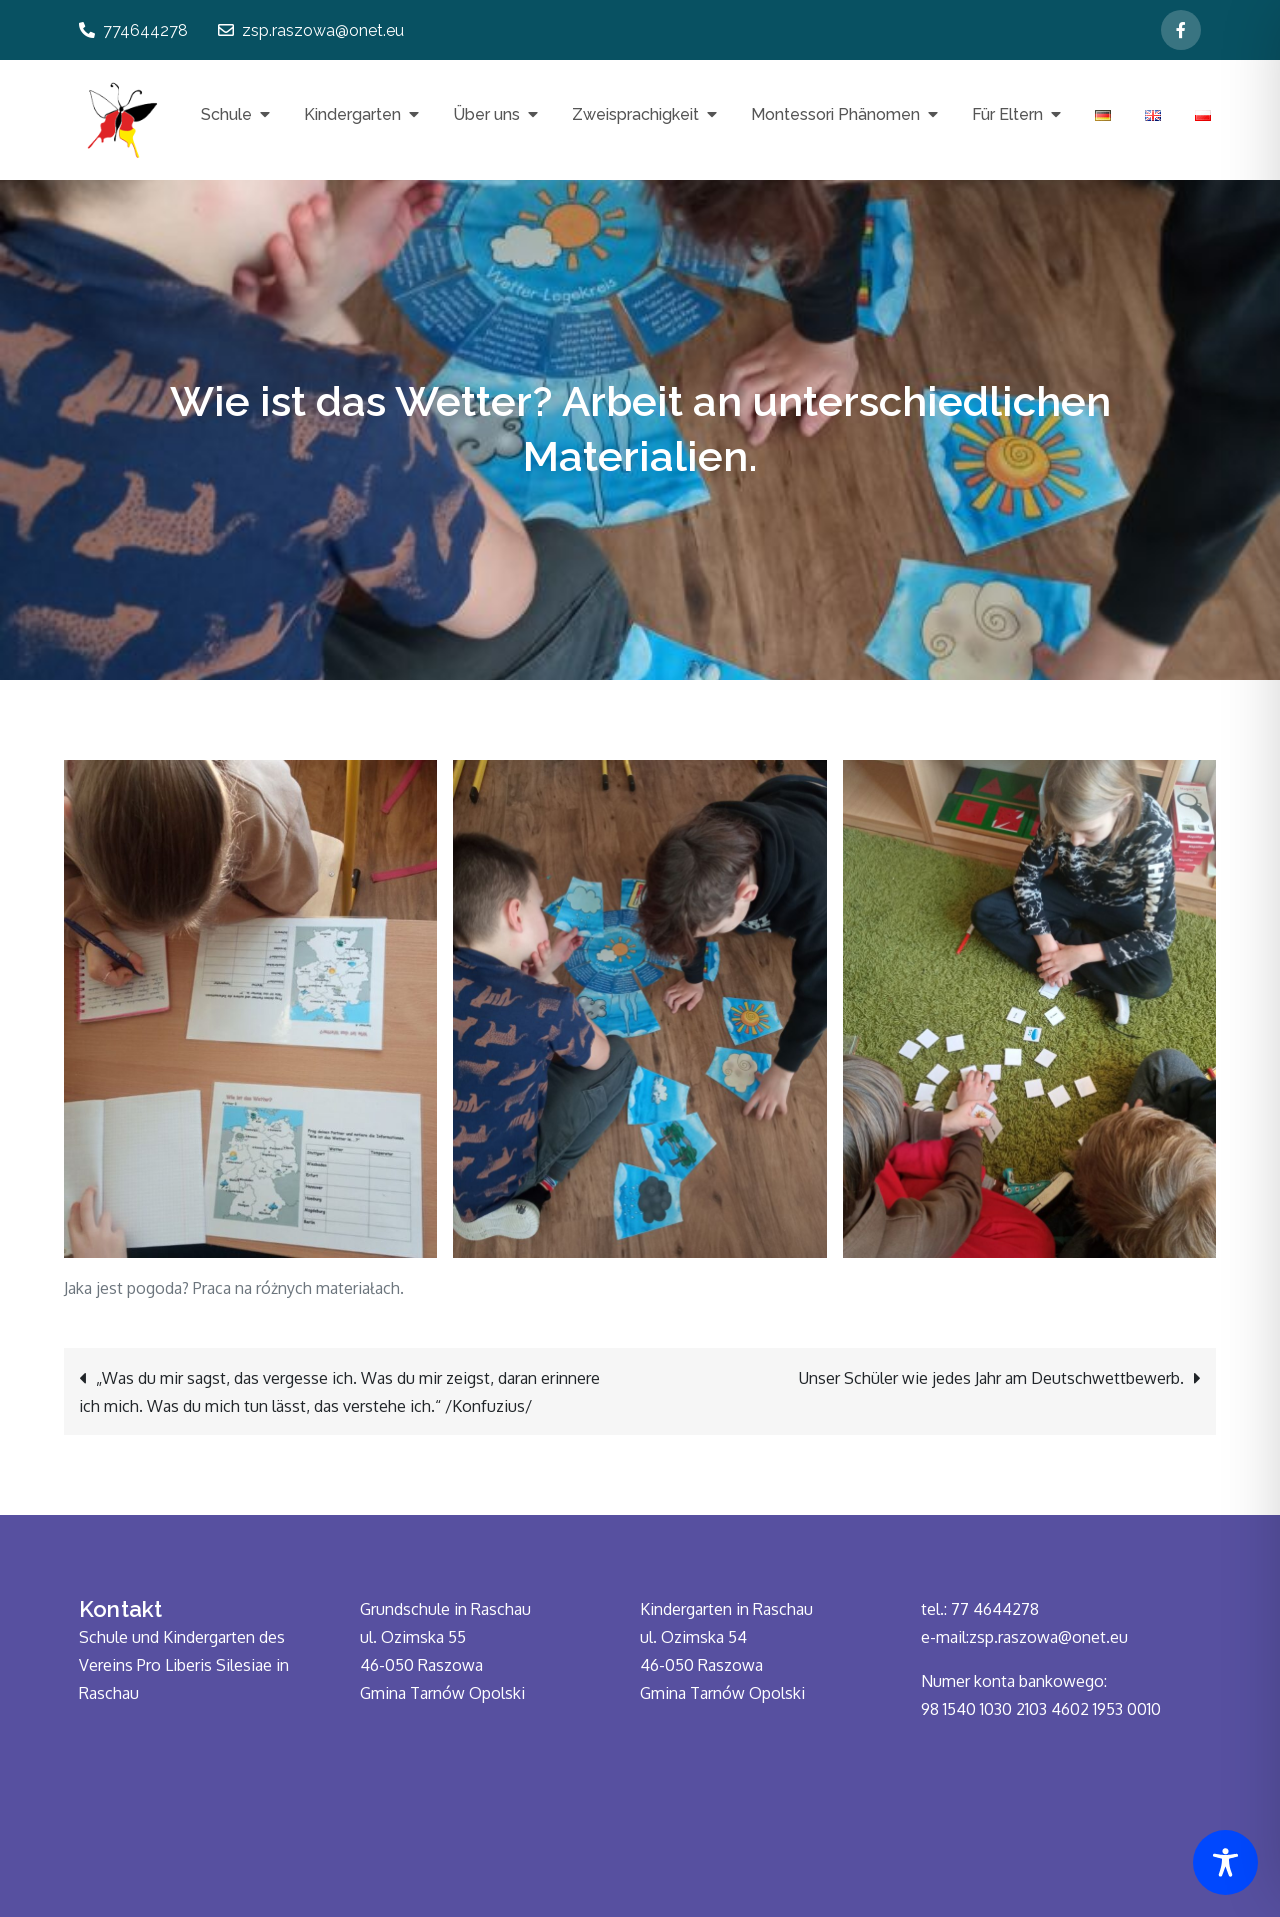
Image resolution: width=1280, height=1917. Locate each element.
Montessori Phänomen (835, 114)
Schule (226, 114)
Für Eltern (1007, 114)
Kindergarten (352, 114)
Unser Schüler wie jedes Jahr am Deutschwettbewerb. (991, 1378)
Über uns (486, 114)
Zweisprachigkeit (635, 114)
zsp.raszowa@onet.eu (311, 30)
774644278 (133, 30)
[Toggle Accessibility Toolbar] (1225, 1862)
